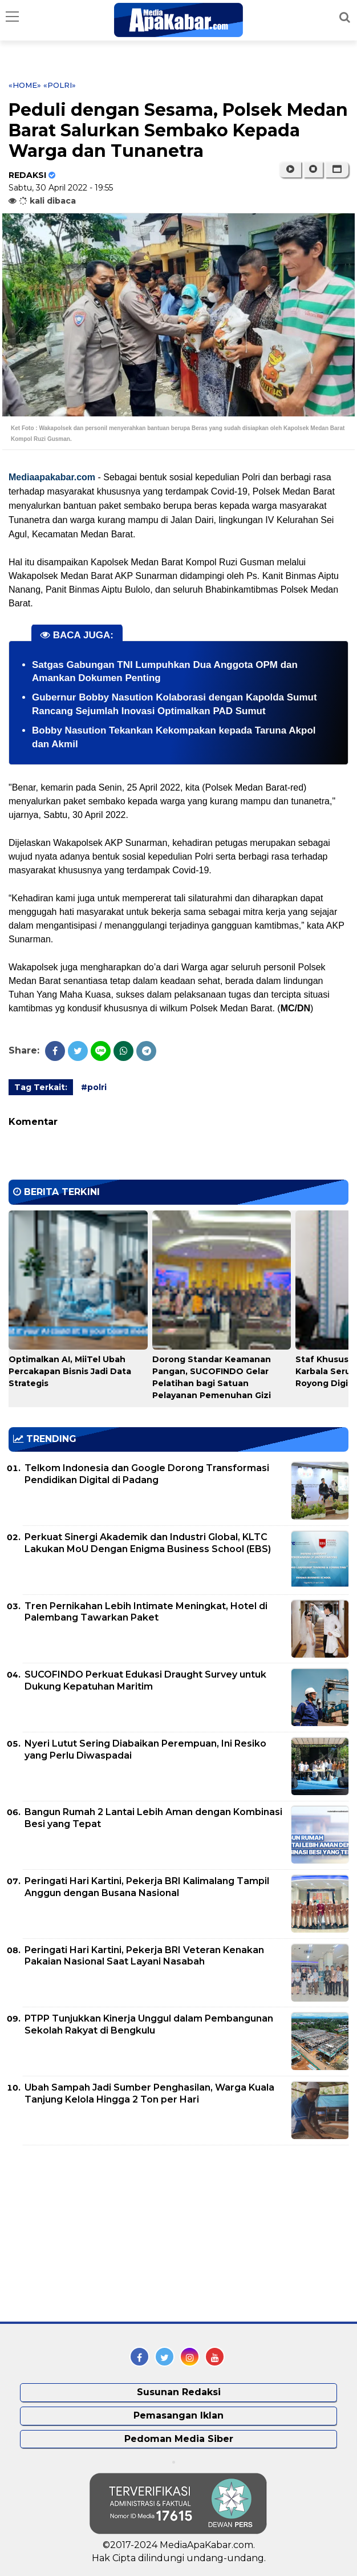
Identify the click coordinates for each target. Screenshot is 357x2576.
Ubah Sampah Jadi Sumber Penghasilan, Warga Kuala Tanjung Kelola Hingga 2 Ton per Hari (149, 2093)
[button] (336, 169)
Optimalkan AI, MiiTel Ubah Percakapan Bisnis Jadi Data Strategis (70, 1371)
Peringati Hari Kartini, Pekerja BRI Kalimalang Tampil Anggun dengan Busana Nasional (147, 1887)
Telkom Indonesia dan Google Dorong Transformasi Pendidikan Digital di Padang (147, 1474)
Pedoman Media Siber (178, 2438)
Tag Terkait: (40, 1087)
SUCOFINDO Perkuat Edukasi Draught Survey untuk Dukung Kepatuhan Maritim (145, 1680)
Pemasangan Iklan (178, 2415)
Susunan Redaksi (179, 2392)
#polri (94, 1087)
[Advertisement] (94, 2233)
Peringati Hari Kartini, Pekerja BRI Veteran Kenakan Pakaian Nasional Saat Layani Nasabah (144, 1956)
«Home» (25, 85)
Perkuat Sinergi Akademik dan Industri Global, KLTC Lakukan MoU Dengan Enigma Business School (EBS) (148, 1543)
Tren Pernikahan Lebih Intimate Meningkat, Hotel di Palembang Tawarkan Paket (146, 1612)
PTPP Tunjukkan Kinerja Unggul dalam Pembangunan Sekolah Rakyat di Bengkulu (149, 2024)
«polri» (59, 85)
